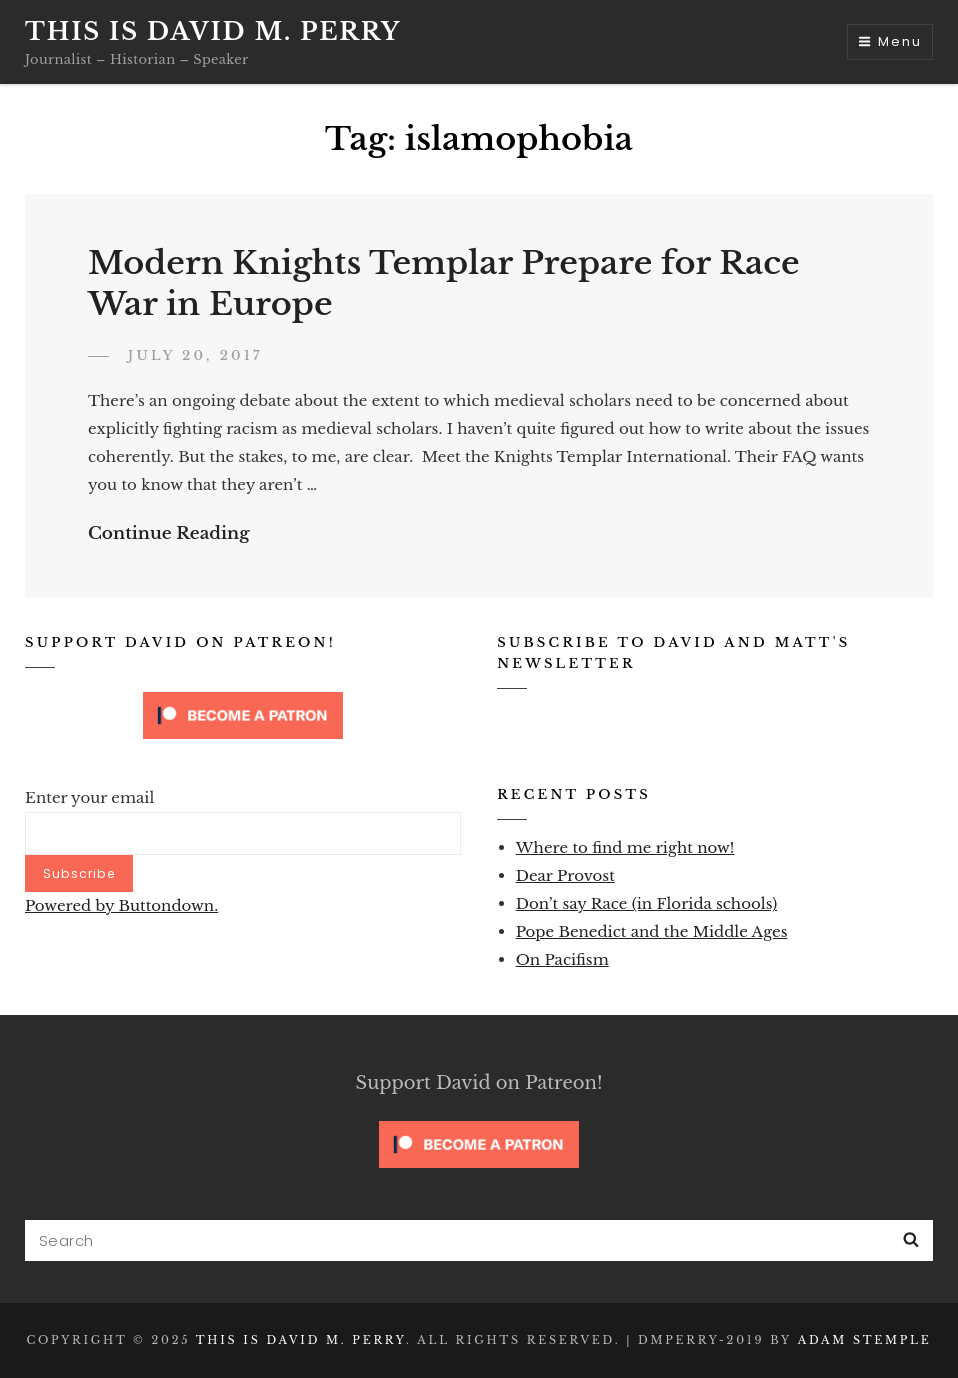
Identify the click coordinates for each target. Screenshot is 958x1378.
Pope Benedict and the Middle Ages (652, 931)
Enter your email (89, 797)
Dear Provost (565, 875)
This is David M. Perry (213, 31)
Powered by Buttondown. (121, 905)
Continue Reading (169, 533)
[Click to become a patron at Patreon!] (243, 714)
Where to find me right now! (625, 847)
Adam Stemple (865, 1340)
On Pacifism (562, 959)
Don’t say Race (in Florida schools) (646, 903)
